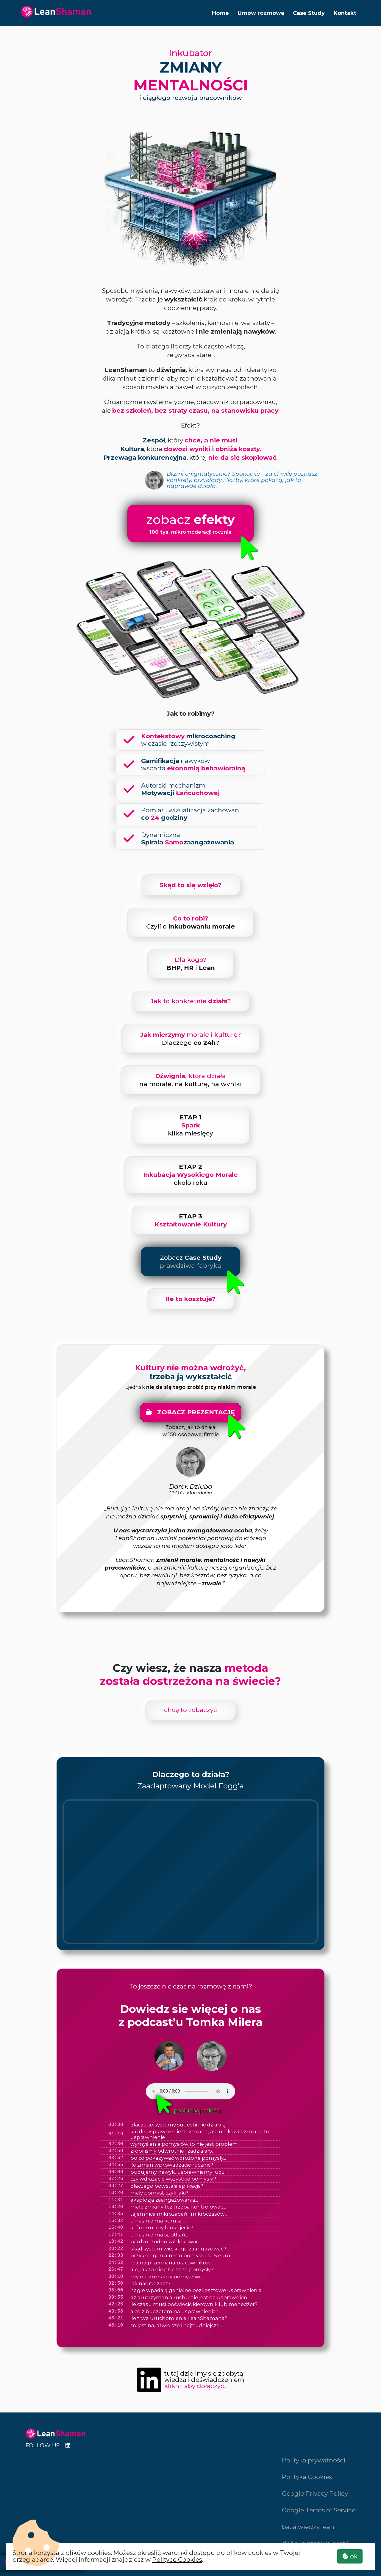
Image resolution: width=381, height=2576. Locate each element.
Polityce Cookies (177, 2559)
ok (349, 2556)
